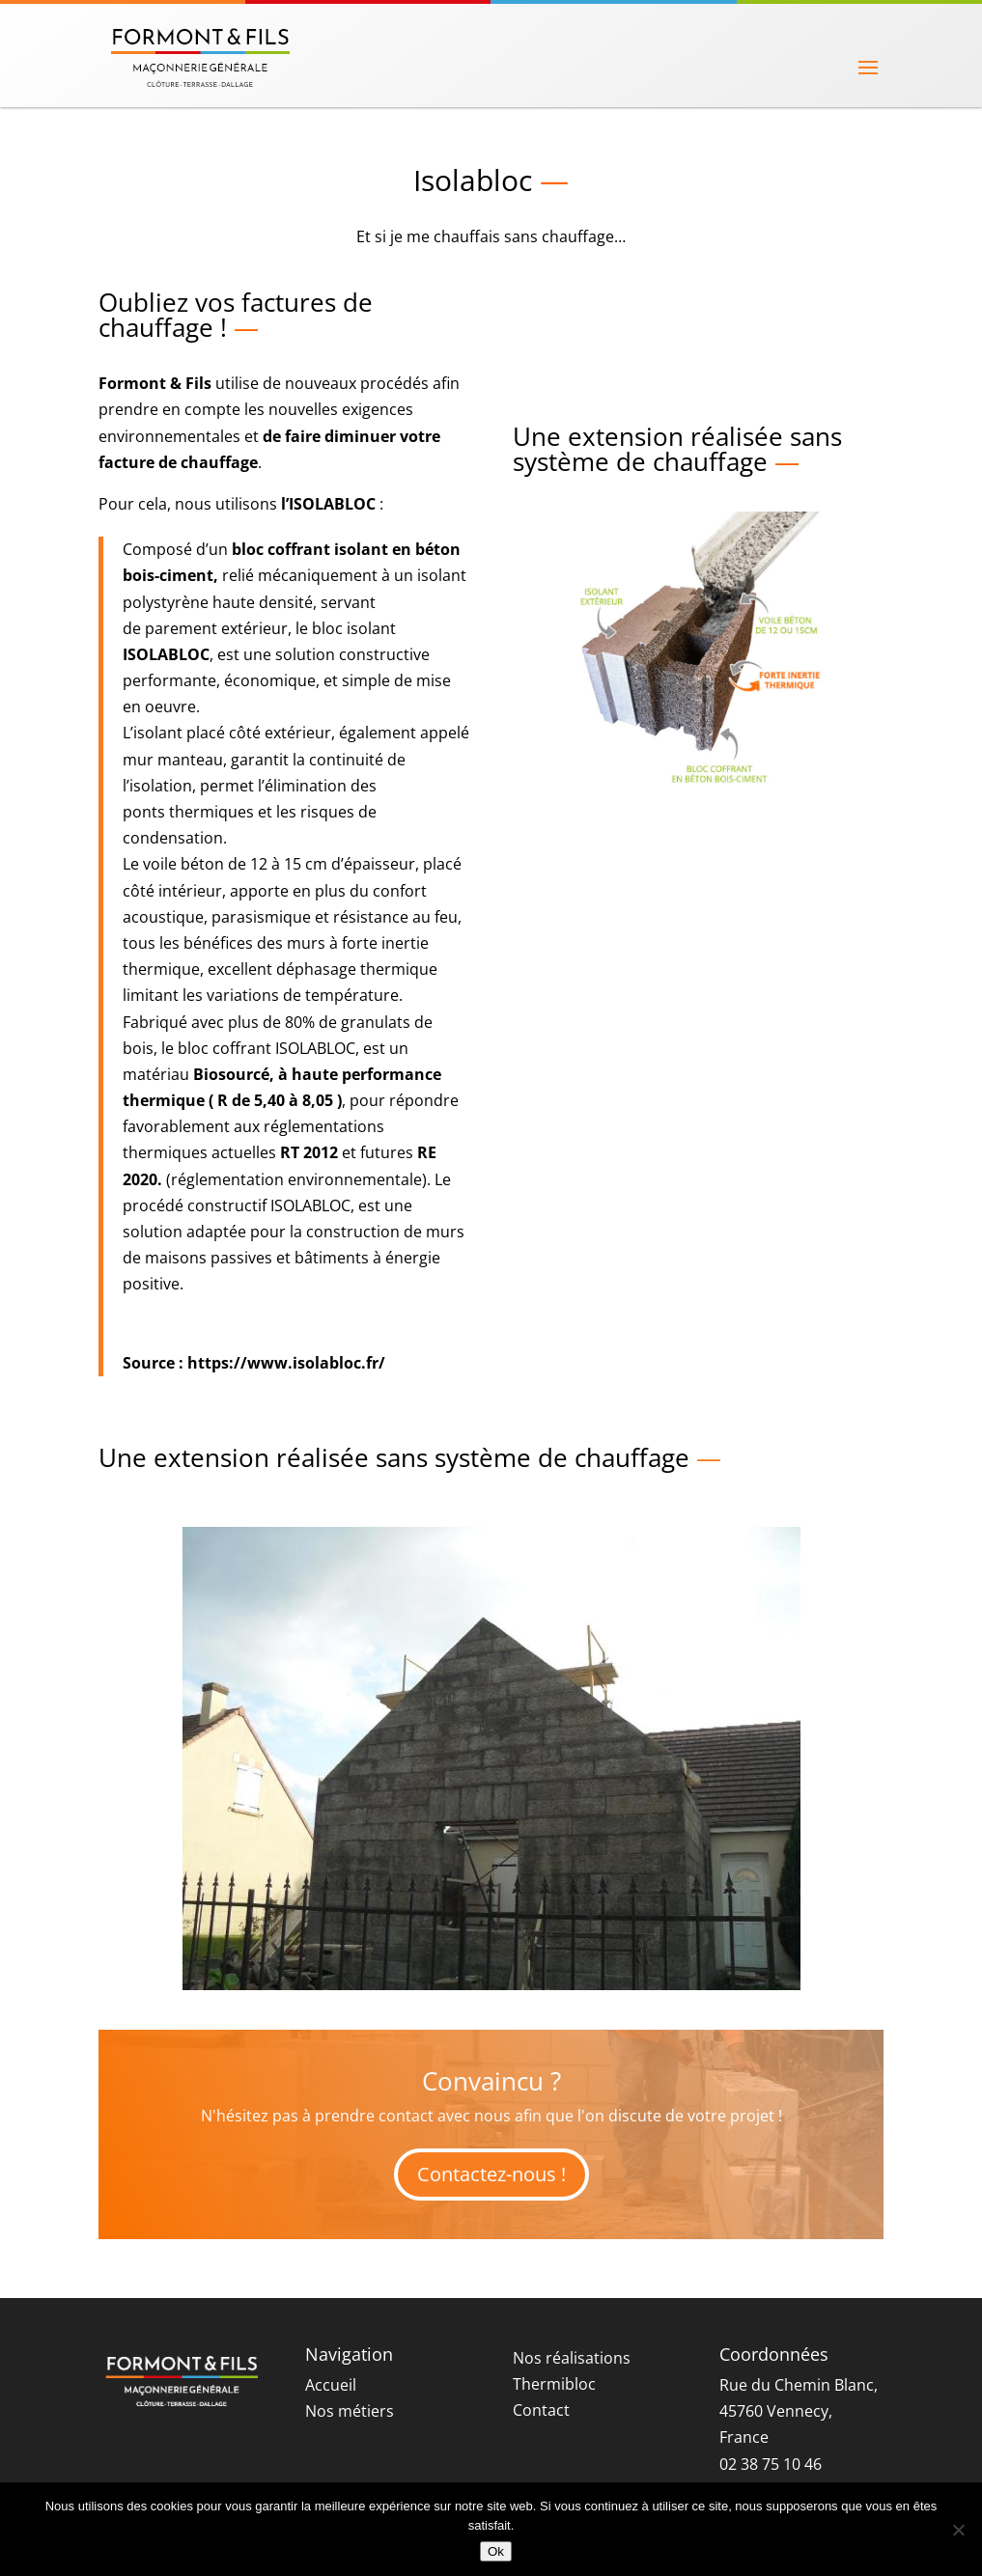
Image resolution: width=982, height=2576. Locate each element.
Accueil (330, 2385)
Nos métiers (349, 2411)
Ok (496, 2551)
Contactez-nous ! (491, 2174)
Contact (541, 2410)
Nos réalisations (572, 2357)
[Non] (958, 2529)
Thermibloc (554, 2384)
